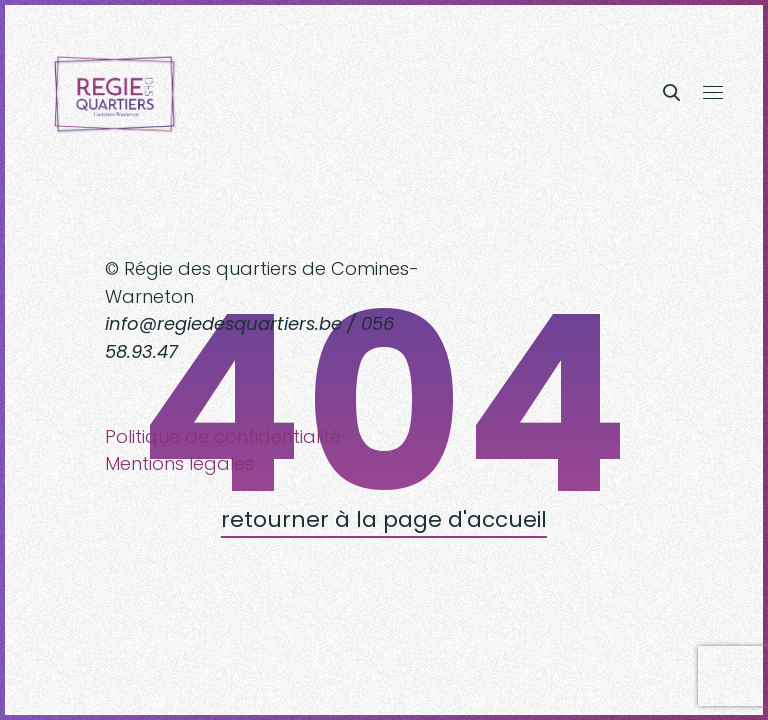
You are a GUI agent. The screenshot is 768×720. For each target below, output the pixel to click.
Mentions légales (179, 463)
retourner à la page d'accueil (384, 519)
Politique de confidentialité (223, 436)
